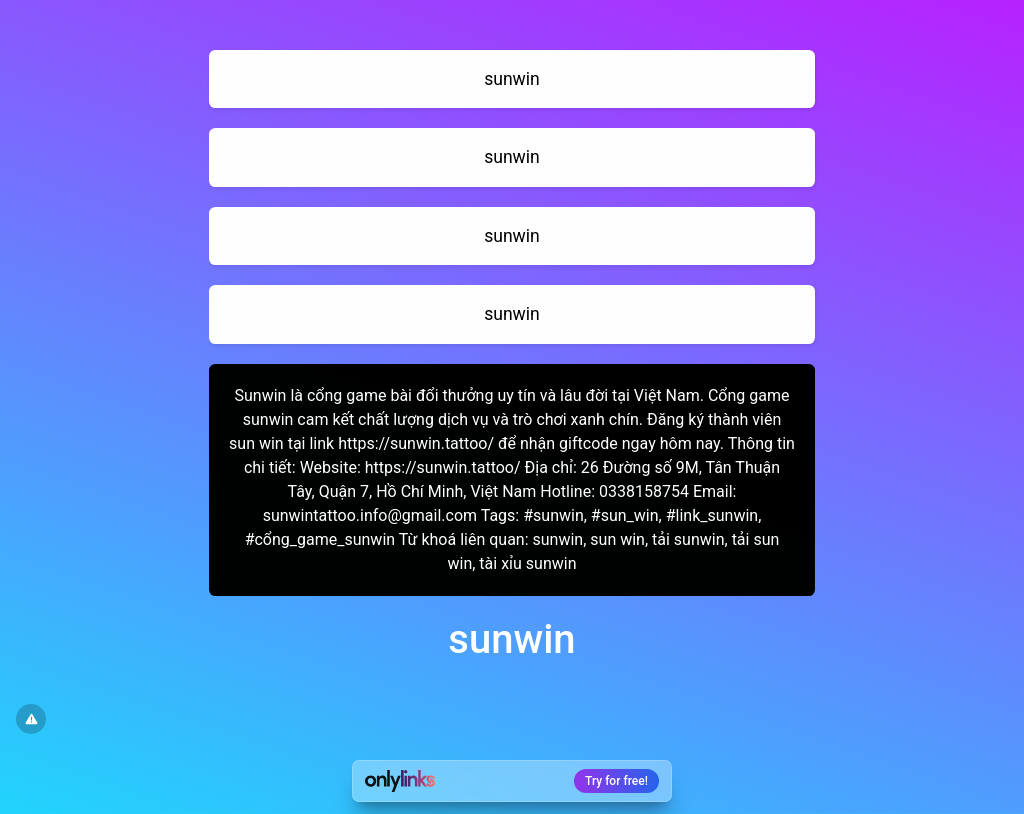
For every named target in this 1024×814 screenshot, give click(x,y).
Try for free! (616, 781)
